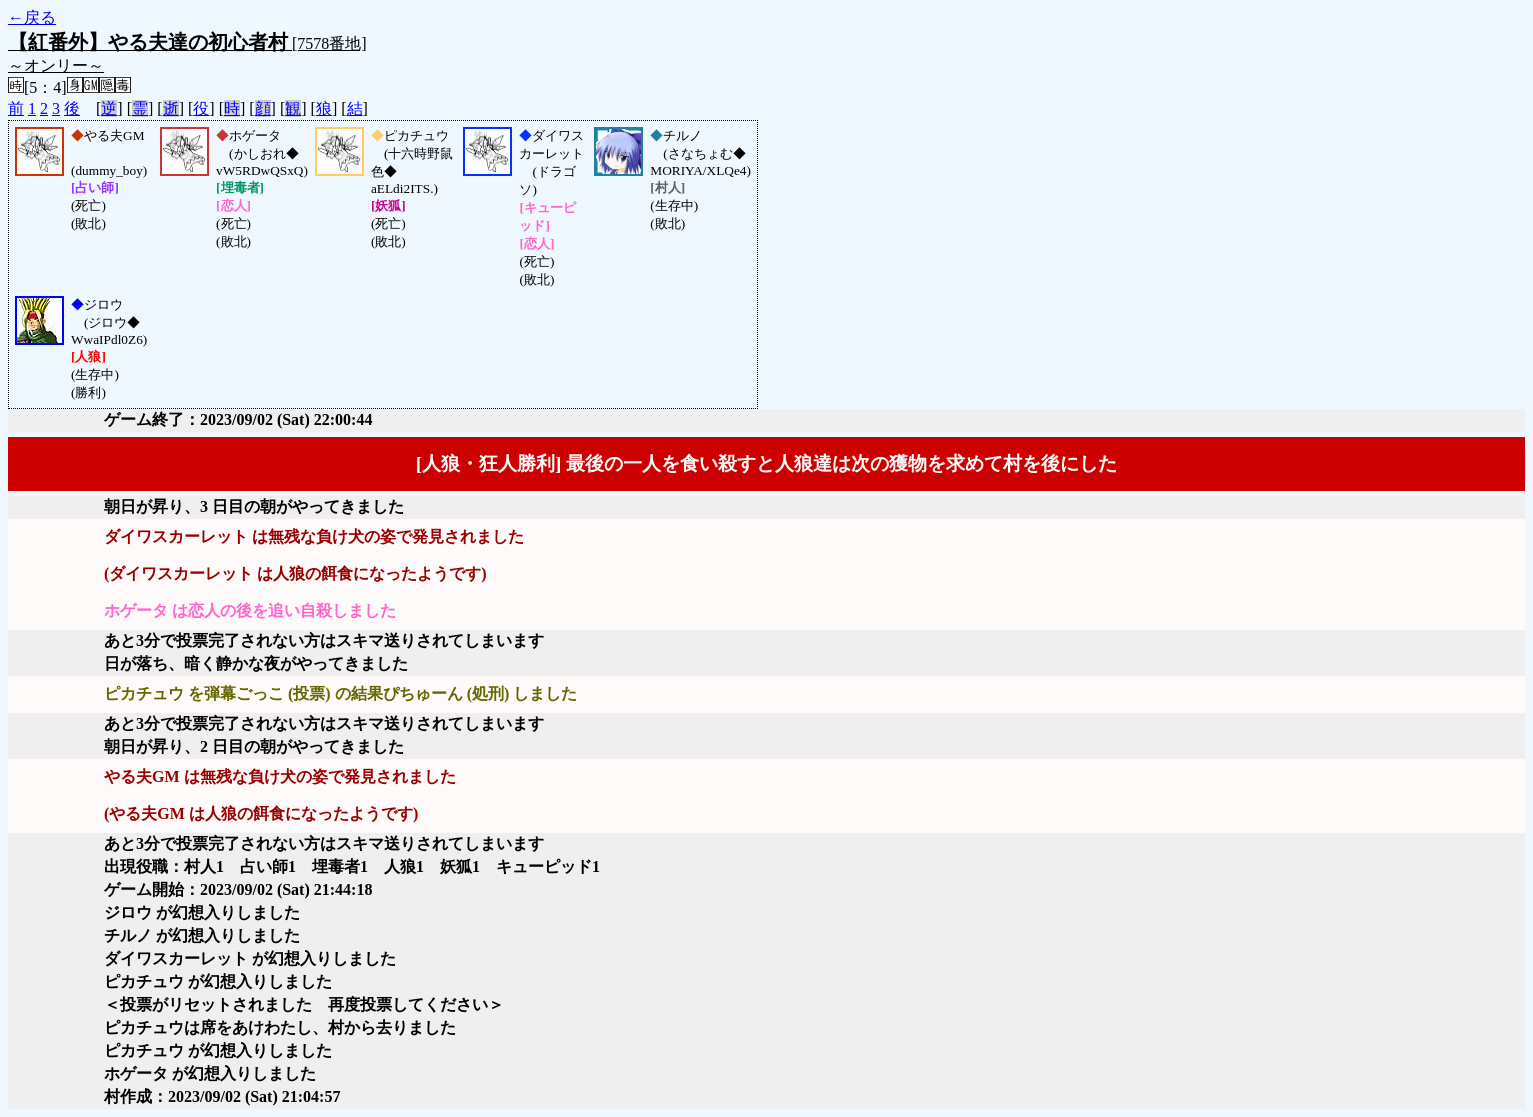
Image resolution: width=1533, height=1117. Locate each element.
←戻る (32, 17)
